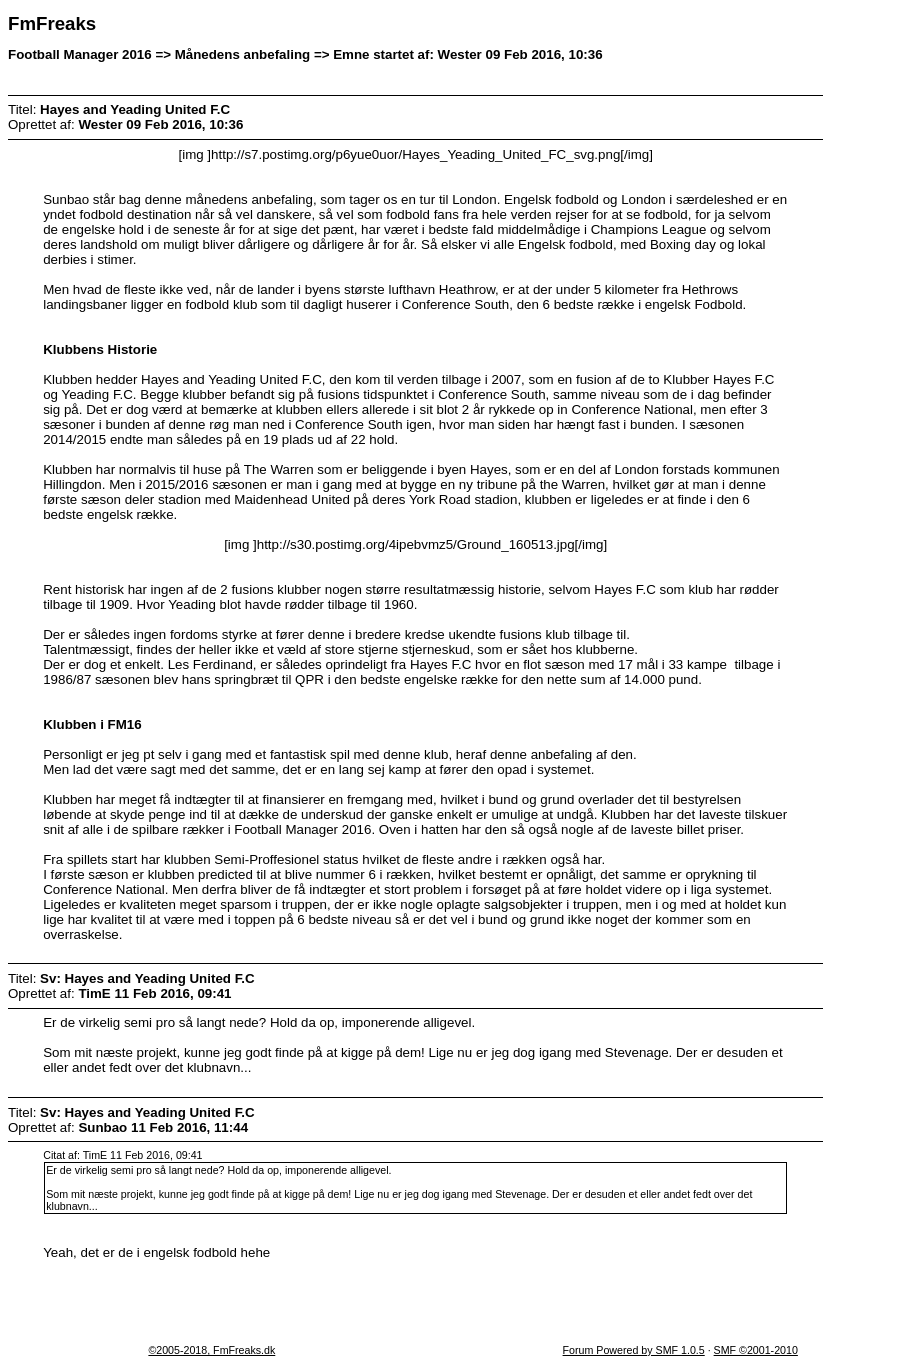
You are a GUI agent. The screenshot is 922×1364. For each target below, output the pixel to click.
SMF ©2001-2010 (756, 1350)
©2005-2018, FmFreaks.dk (211, 1350)
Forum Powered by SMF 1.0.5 (634, 1350)
